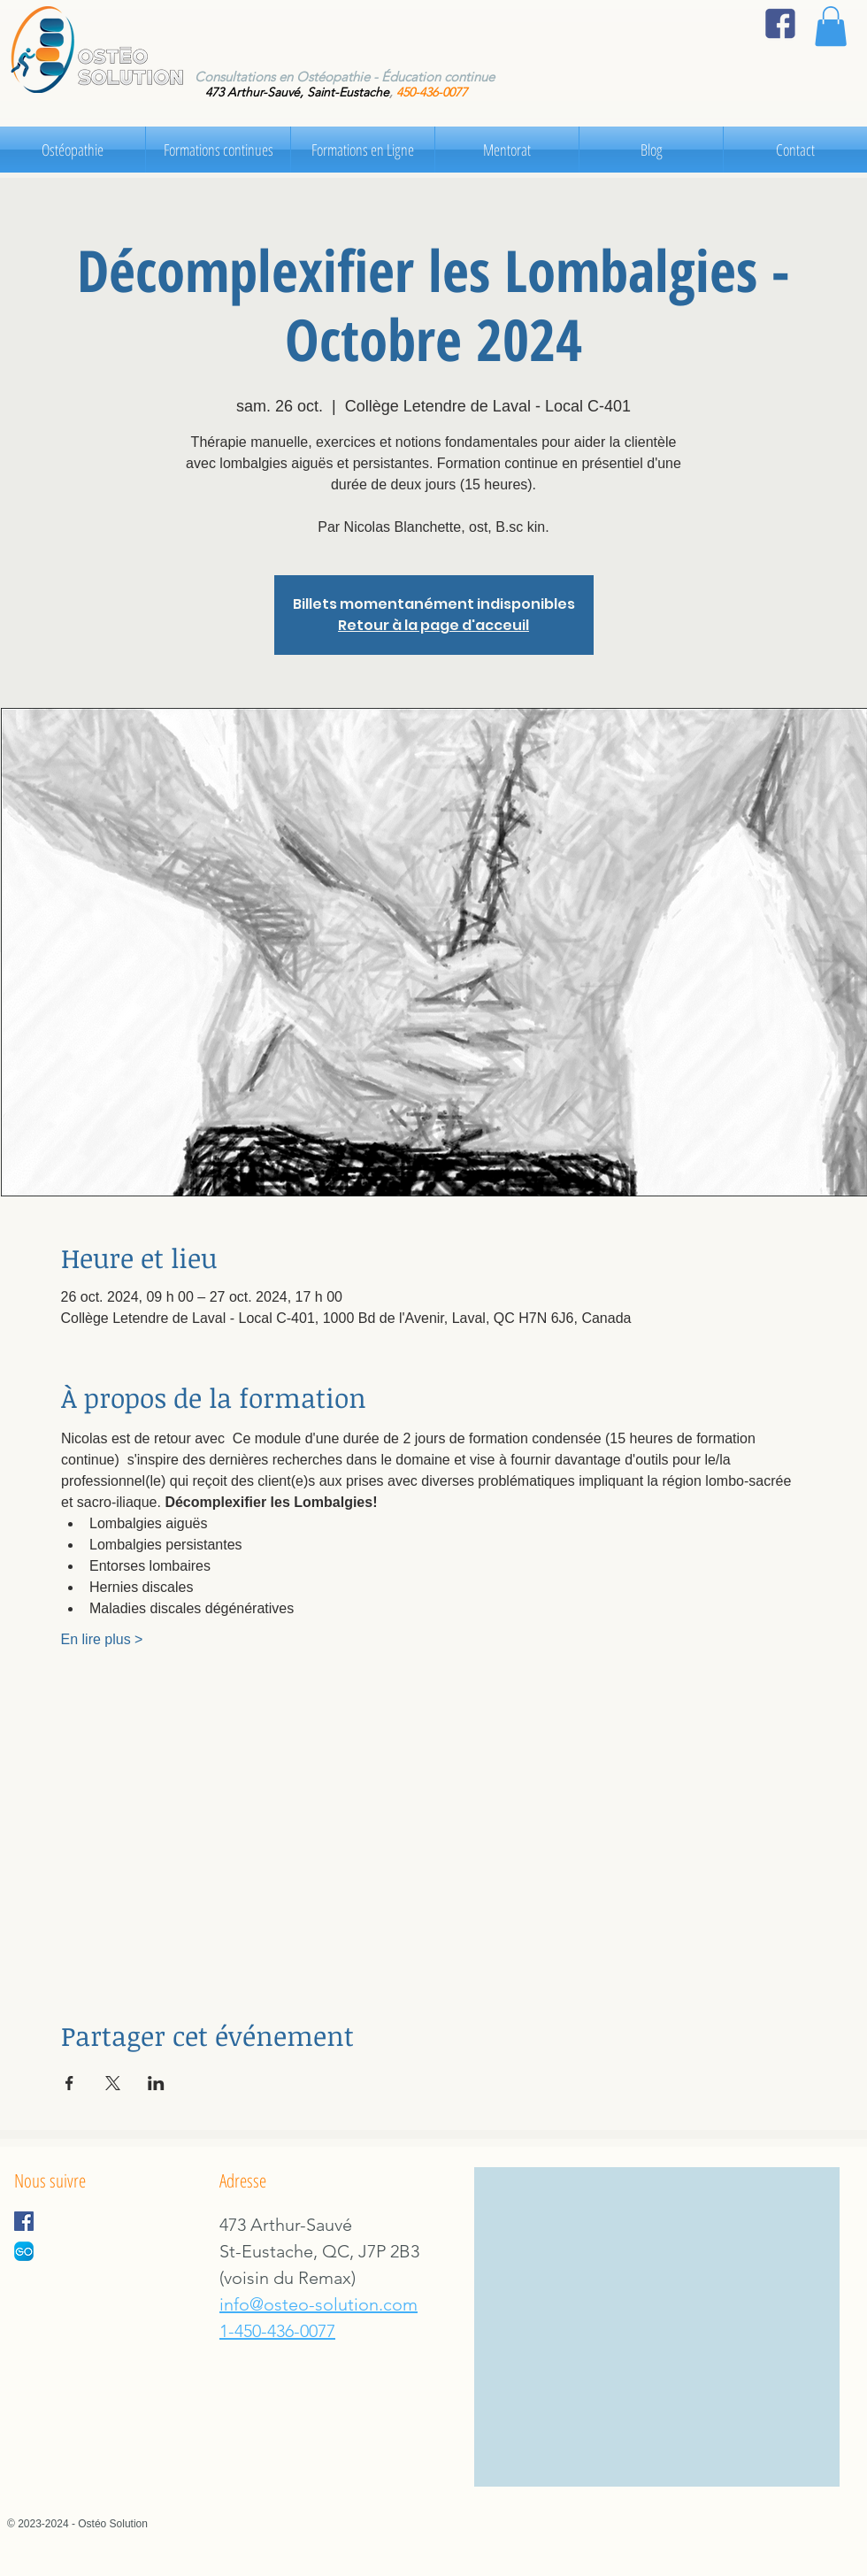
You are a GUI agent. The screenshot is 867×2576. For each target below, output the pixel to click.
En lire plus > (102, 1639)
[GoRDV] (24, 2251)
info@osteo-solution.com (318, 2304)
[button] (831, 26)
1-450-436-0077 (277, 2330)
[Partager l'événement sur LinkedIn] (156, 2083)
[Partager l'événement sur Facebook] (69, 2083)
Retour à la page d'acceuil (433, 625)
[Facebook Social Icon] (24, 2221)
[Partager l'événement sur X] (112, 2083)
